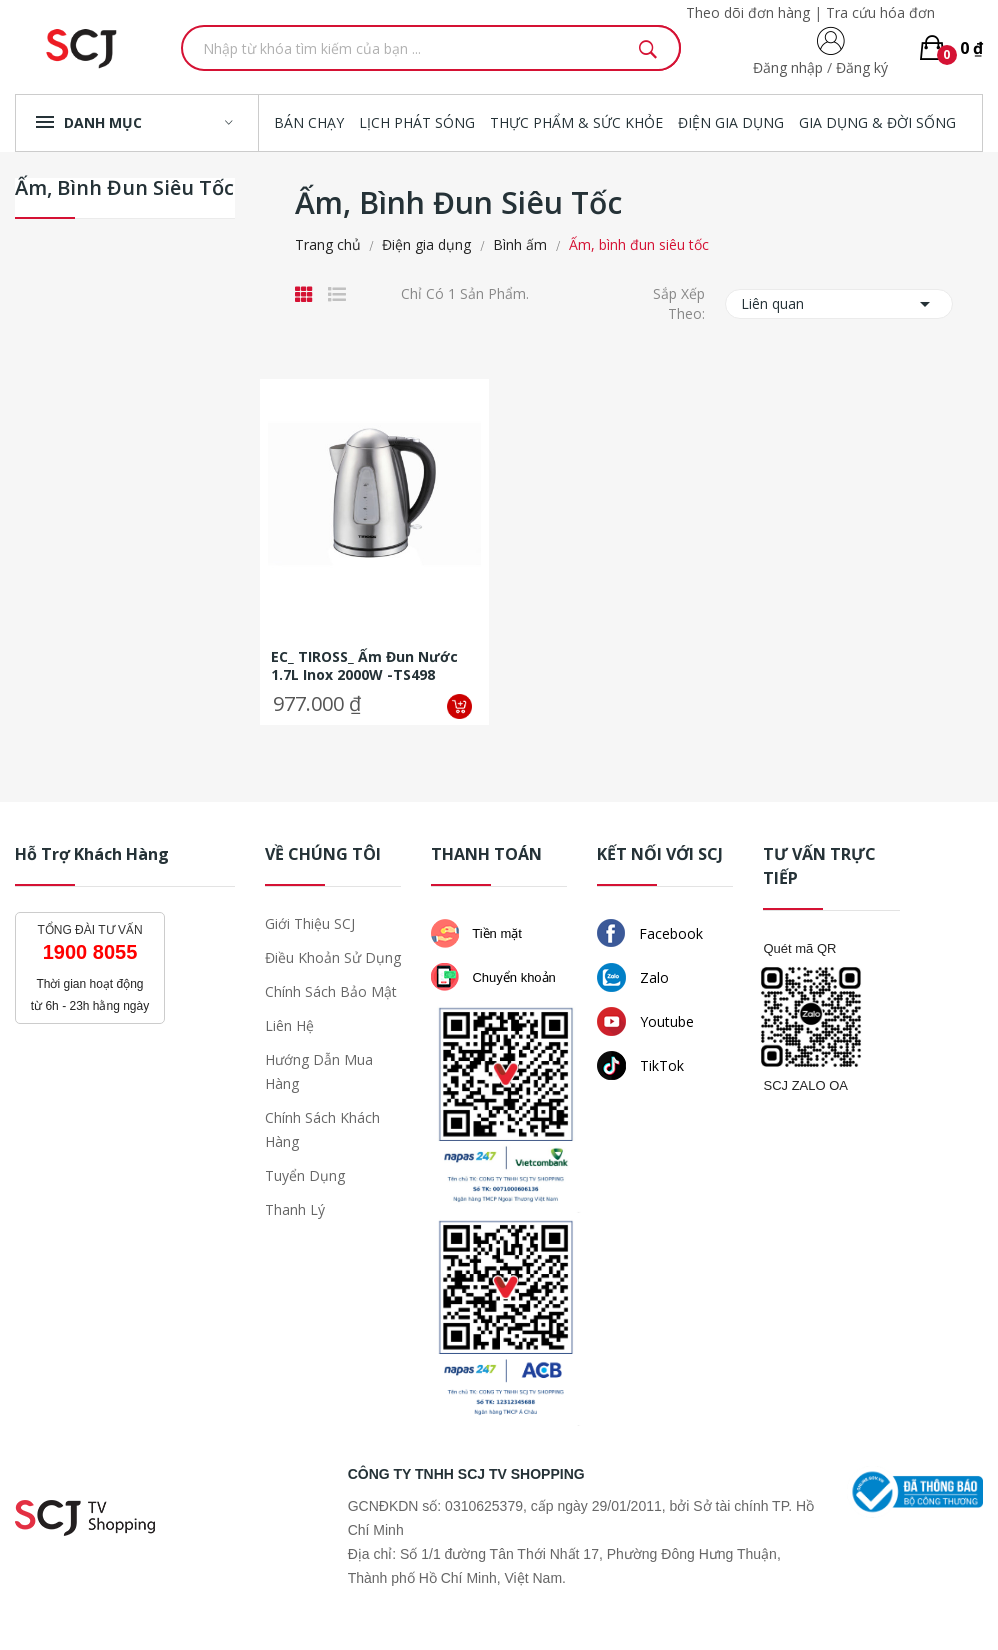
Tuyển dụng (305, 1175)
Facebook (650, 933)
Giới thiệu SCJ (310, 923)
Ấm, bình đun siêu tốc (124, 189)
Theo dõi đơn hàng (748, 12)
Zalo (633, 977)
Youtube (645, 1021)
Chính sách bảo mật (331, 991)
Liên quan (839, 304)
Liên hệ (289, 1025)
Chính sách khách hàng (322, 1129)
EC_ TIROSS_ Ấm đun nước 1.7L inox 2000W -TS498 (364, 666)
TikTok (640, 1065)
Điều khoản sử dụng (333, 957)
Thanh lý (295, 1209)
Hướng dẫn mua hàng (319, 1071)
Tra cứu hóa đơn (880, 12)
